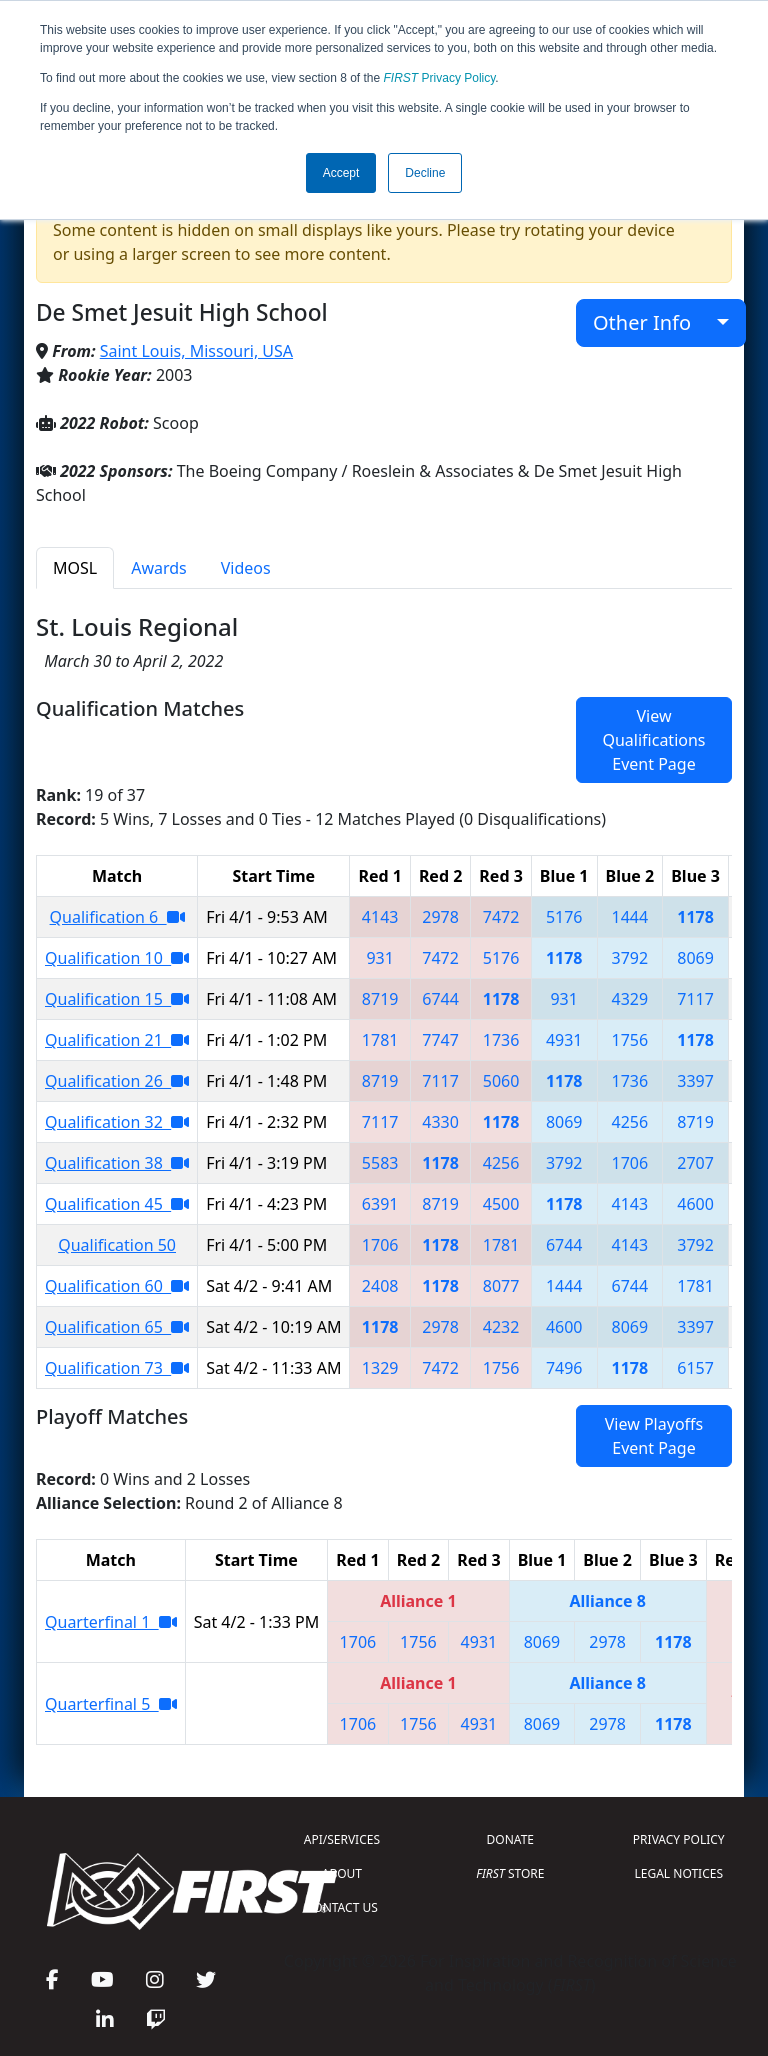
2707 (695, 1163)
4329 (630, 999)
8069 (695, 958)
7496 (564, 1368)
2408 (380, 1286)
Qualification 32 (117, 1122)
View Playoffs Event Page (654, 1436)
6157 (695, 1368)
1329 (380, 1368)
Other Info (652, 322)
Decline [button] (425, 173)
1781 (380, 1040)
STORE (510, 1873)
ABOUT (342, 1873)
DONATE (510, 1839)
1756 (630, 1040)
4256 (630, 1122)
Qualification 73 (117, 1368)
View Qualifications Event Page (653, 740)
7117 (695, 999)
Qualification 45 (117, 1204)
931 (379, 958)
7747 (440, 1040)
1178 (695, 917)
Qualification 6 (117, 917)
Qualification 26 (117, 1081)
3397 (695, 1081)
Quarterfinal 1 (111, 1622)
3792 (630, 958)
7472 (501, 917)
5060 (501, 1081)
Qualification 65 (117, 1327)
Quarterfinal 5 (111, 1704)
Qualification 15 (117, 999)
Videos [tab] (246, 568)
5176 (564, 917)
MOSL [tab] (75, 568)
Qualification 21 (117, 1040)
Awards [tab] (159, 568)
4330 (440, 1122)
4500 (501, 1204)
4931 (564, 1040)
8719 (380, 999)
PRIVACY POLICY (679, 1839)
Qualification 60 (117, 1286)
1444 (630, 917)
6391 (380, 1204)
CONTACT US (342, 1907)
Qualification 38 (117, 1163)
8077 (501, 1286)
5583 (380, 1163)
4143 (380, 917)
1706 (630, 1163)
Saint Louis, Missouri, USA (196, 351)
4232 (501, 1327)
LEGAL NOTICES (679, 1873)
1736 (501, 1040)
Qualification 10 (117, 958)
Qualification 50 (117, 1245)
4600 (695, 1204)
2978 (440, 917)
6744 (440, 999)
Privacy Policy (440, 78)
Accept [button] (341, 173)
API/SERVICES (342, 1839)
